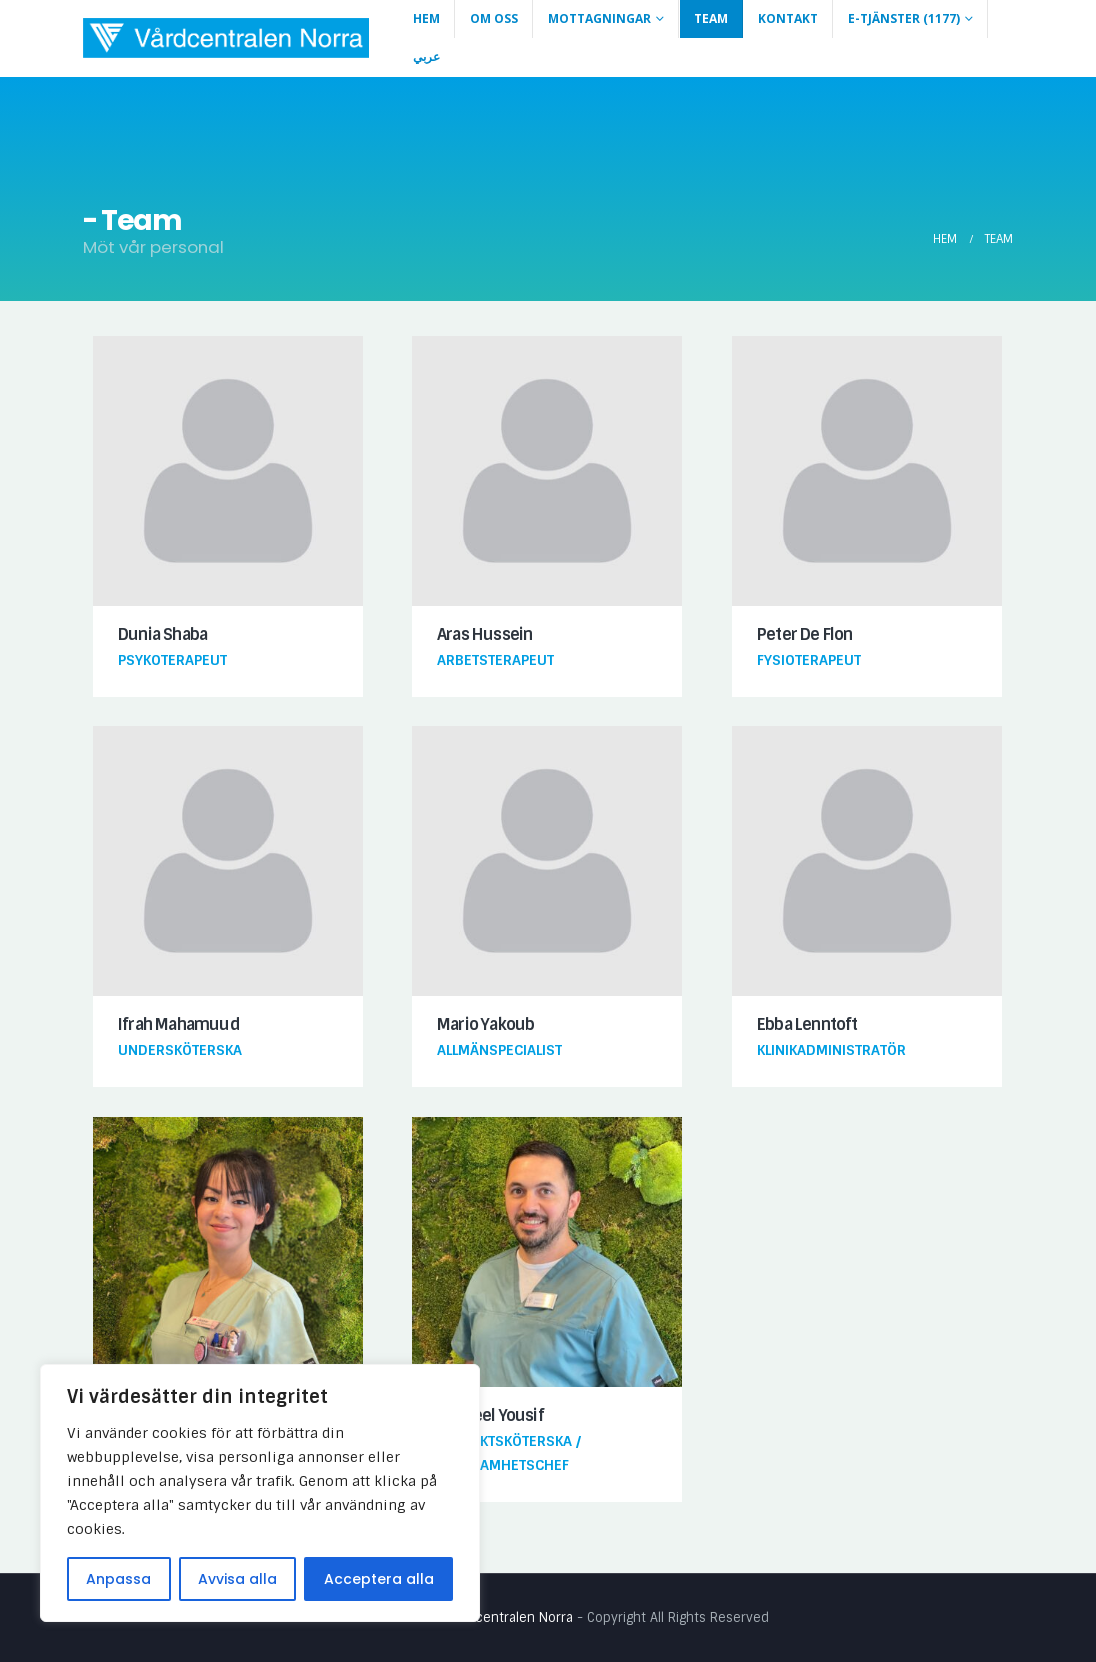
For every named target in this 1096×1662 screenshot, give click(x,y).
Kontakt (788, 18)
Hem (426, 18)
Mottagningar (599, 18)
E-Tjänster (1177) (904, 18)
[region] (260, 1493)
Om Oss (494, 18)
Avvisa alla (237, 1579)
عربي (426, 56)
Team (711, 18)
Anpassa (118, 1579)
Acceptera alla (379, 1579)
